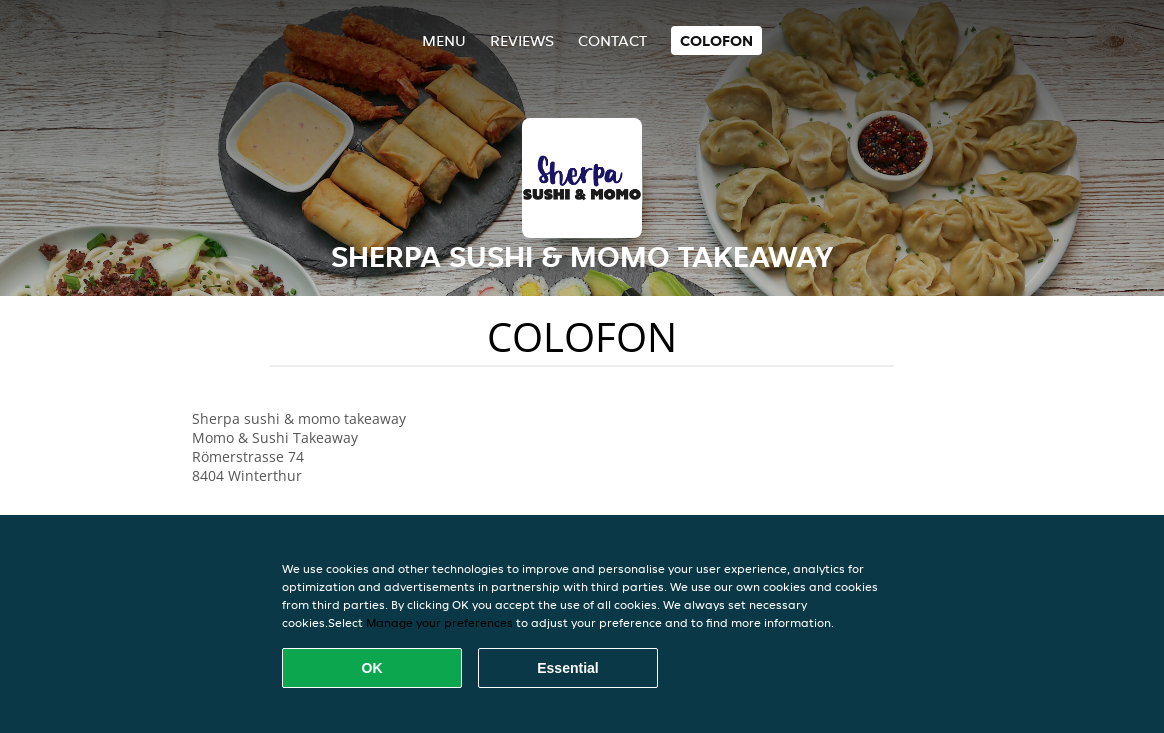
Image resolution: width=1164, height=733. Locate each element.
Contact (612, 40)
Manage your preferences (439, 622)
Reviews (522, 40)
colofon (716, 40)
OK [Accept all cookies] (372, 668)
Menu (444, 40)
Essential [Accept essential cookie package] (567, 668)
